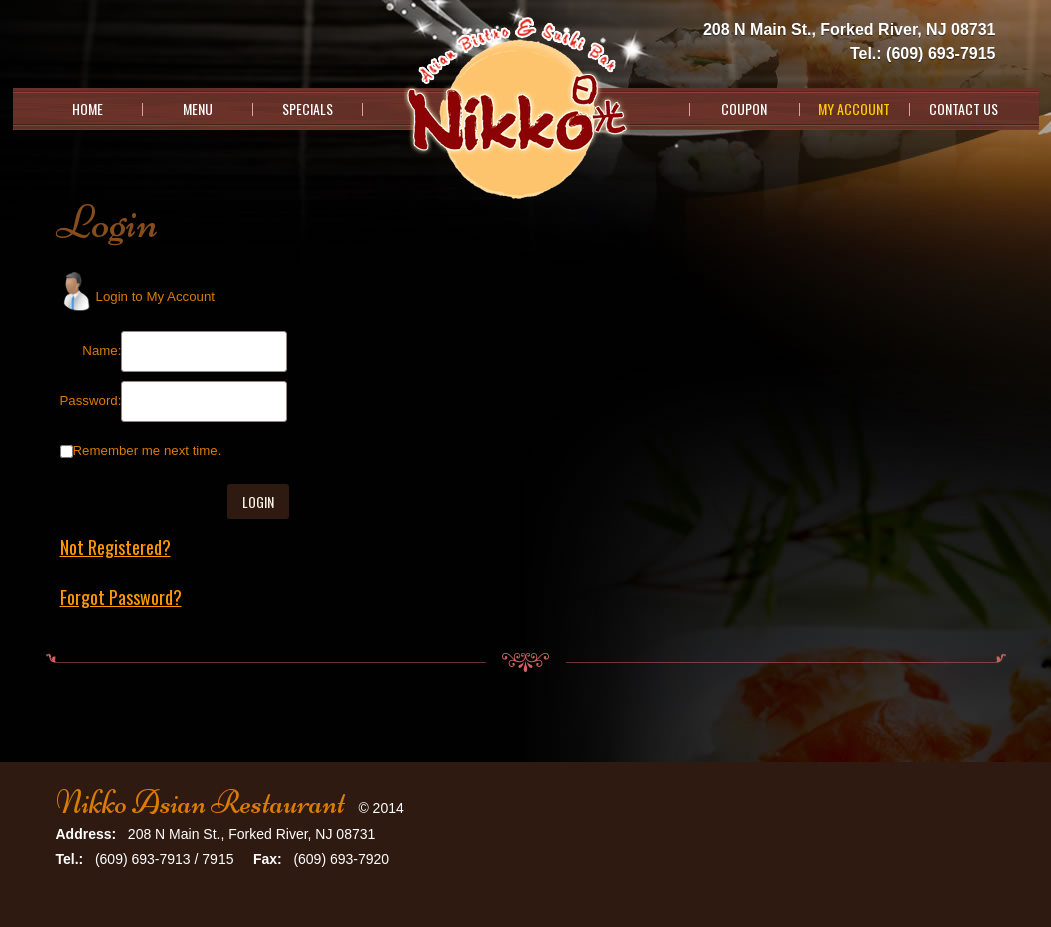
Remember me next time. (147, 450)
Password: (91, 400)
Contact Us (963, 109)
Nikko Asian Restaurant (200, 802)
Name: (101, 350)
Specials (307, 109)
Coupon (744, 109)
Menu (198, 109)
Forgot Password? (121, 597)
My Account (854, 109)
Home (87, 109)
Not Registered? (115, 547)
